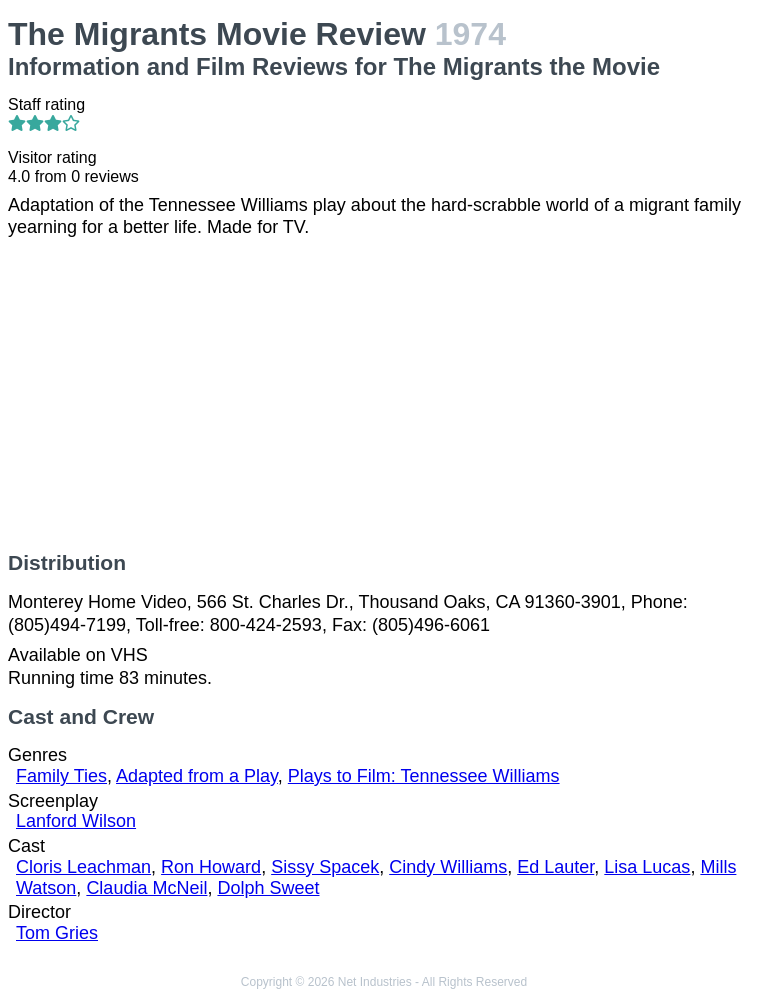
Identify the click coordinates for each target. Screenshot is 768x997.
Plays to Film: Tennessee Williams (424, 776)
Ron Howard (211, 867)
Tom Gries (57, 933)
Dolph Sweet (268, 888)
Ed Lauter (555, 867)
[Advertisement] (384, 395)
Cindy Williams (448, 867)
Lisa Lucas (647, 867)
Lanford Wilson (76, 821)
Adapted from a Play (197, 776)
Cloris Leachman (83, 867)
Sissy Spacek (325, 867)
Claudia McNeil (146, 888)
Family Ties (61, 776)
